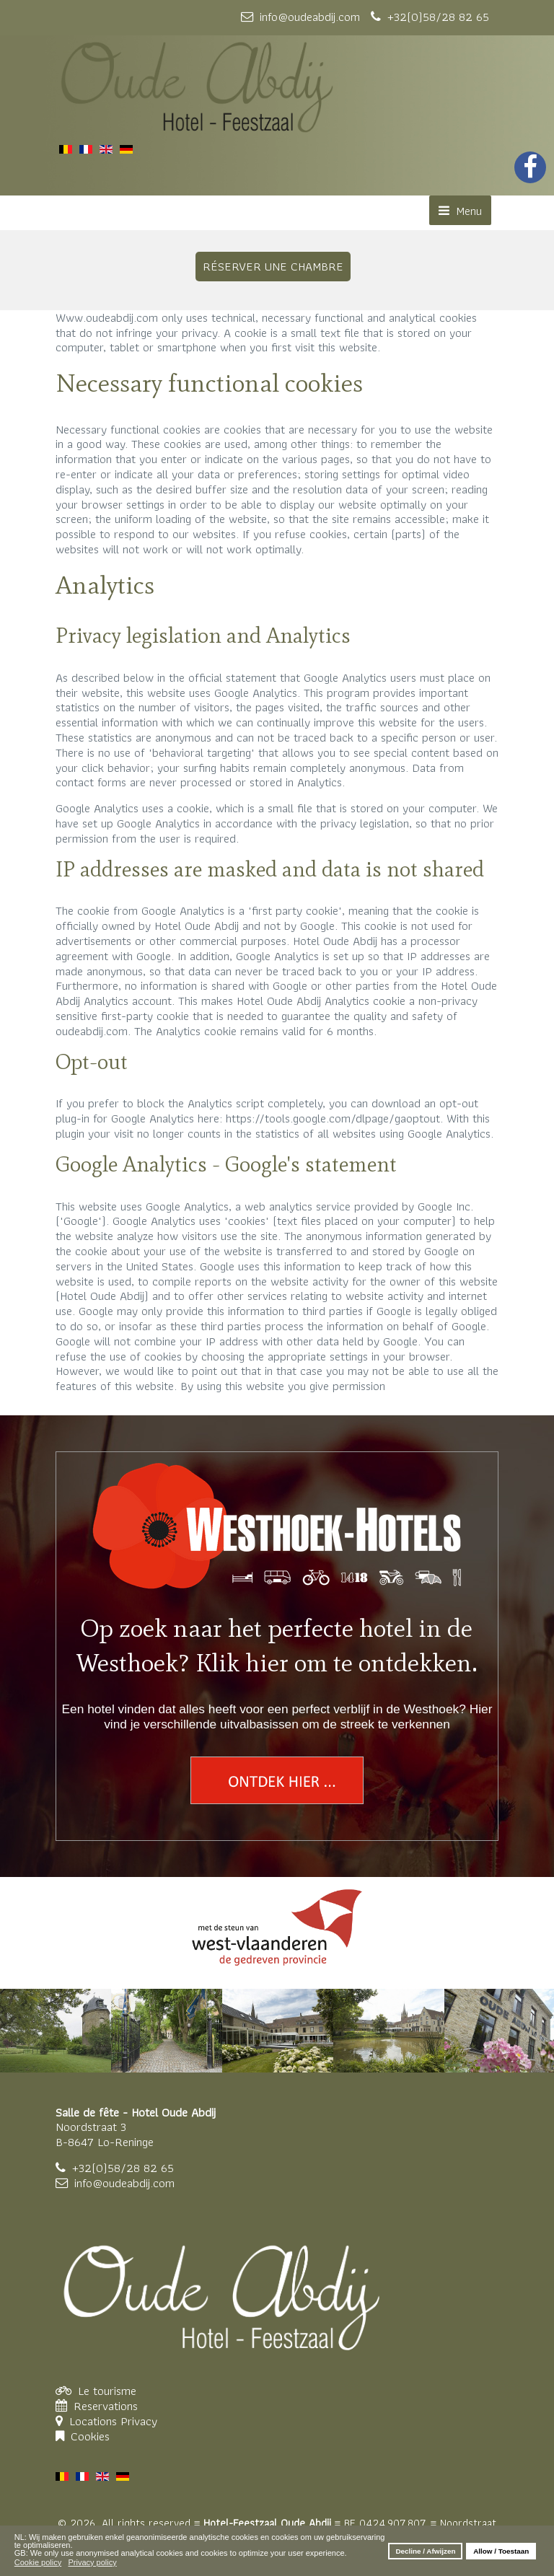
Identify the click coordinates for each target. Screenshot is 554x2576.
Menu (460, 211)
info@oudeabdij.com (124, 2183)
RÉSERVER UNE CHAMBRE (273, 266)
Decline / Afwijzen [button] (425, 2551)
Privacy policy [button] (92, 2562)
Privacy (138, 2421)
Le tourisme (107, 2391)
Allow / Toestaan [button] (501, 2551)
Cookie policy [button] (37, 2562)
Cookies (90, 2436)
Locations (94, 2421)
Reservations (106, 2406)
